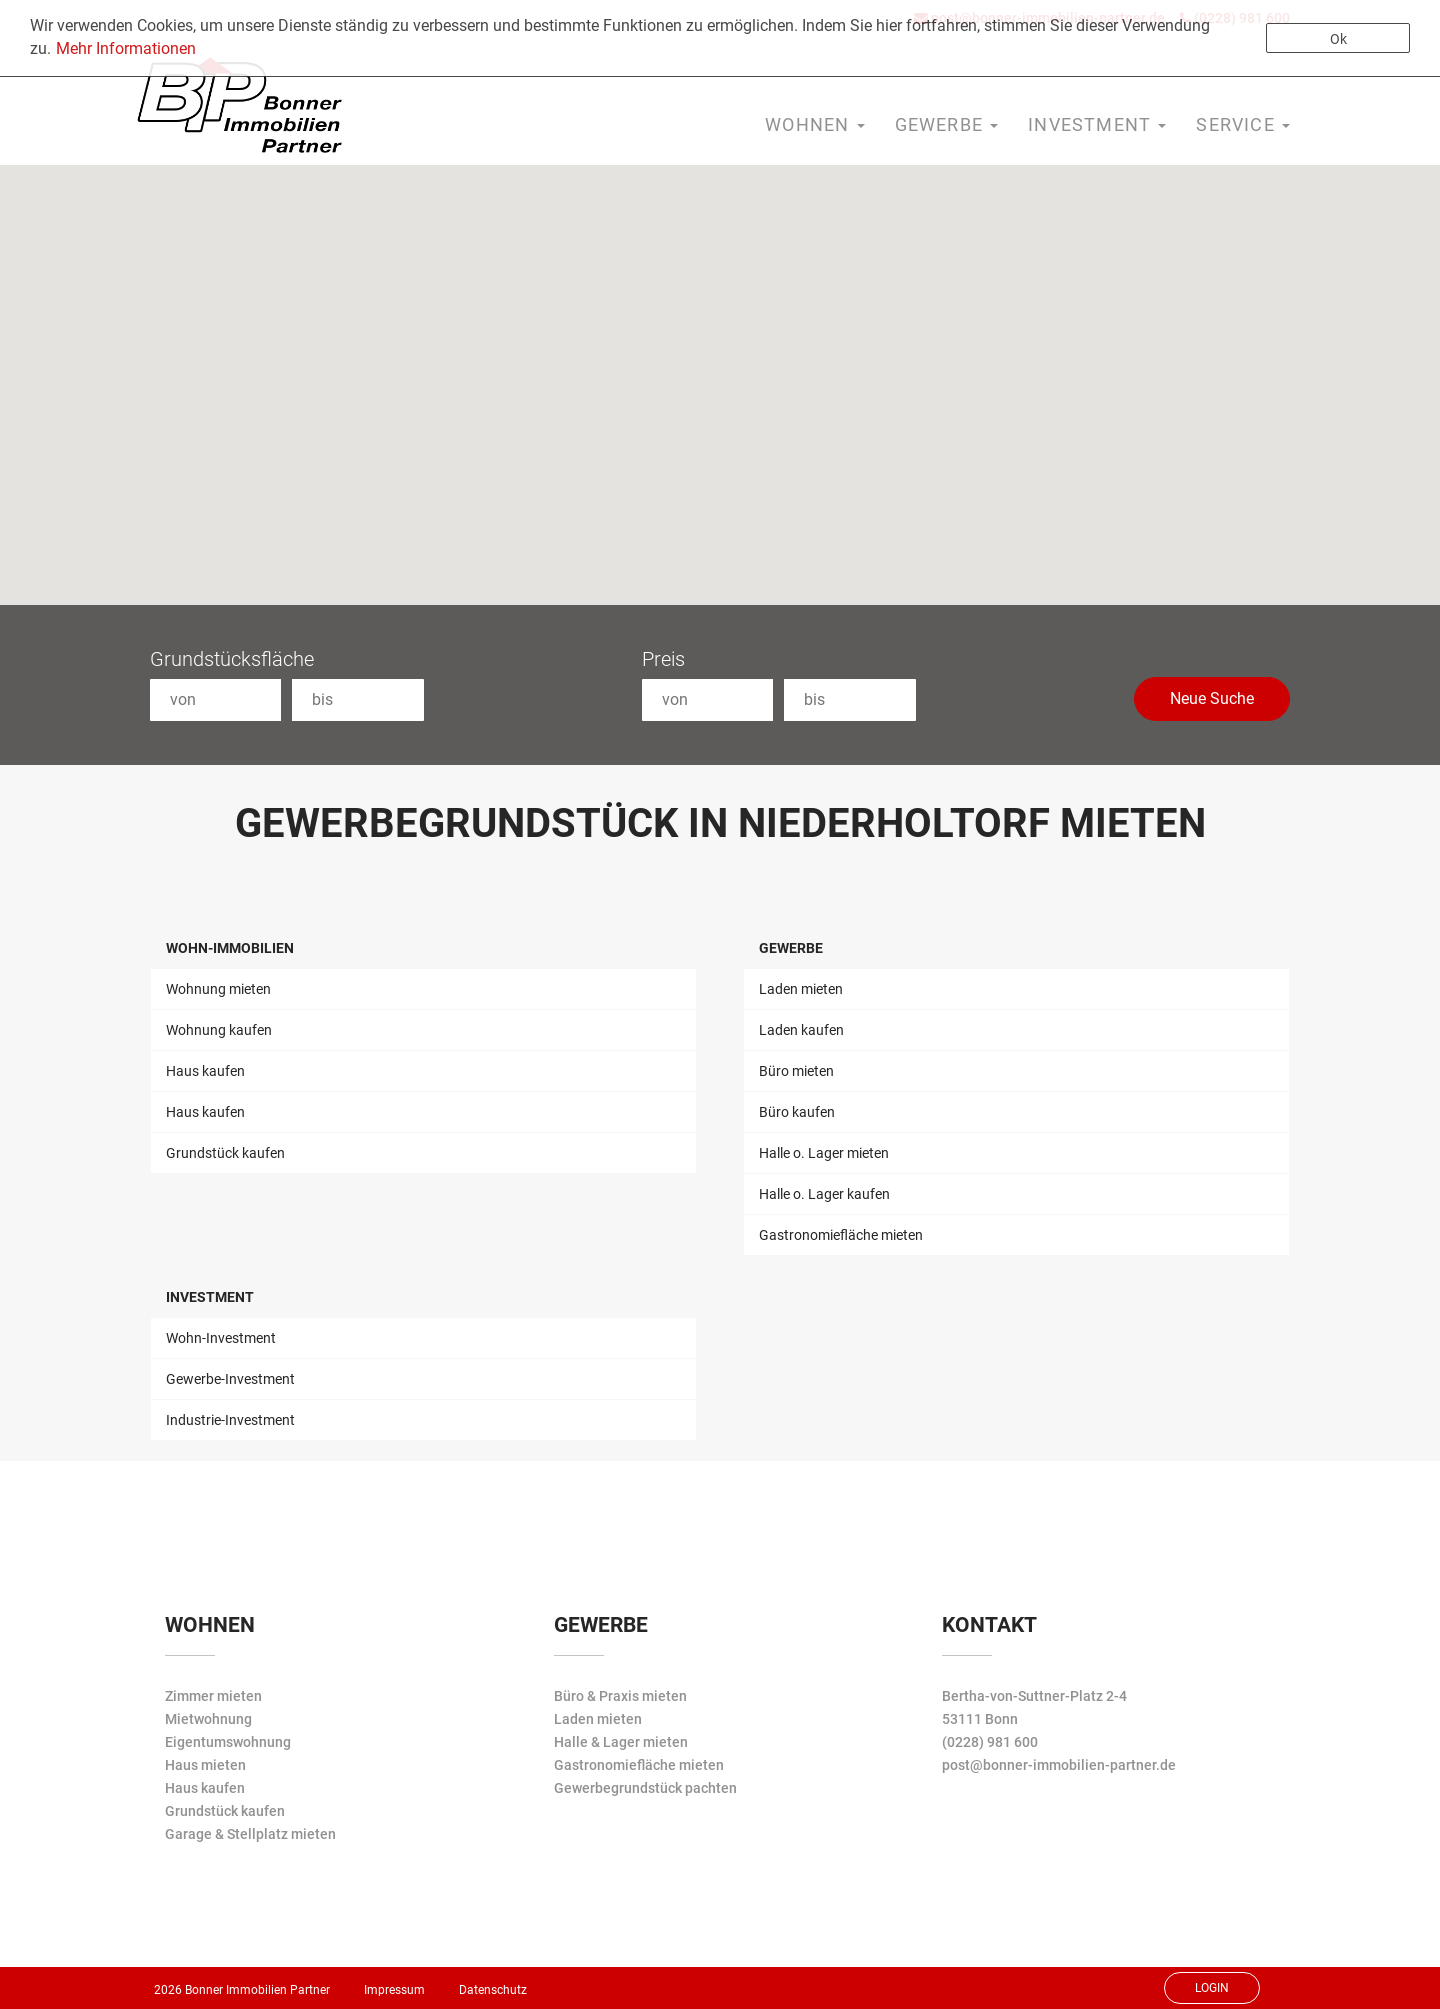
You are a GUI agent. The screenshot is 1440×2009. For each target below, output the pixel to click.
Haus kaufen (205, 1071)
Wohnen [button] (814, 124)
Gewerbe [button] (947, 124)
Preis (663, 659)
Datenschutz (493, 1990)
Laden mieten (801, 989)
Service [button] (1243, 124)
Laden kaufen (801, 1030)
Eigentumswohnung (228, 1742)
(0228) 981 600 (990, 1742)
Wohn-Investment (221, 1338)
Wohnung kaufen (219, 1030)
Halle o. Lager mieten (824, 1153)
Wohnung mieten (218, 989)
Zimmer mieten (213, 1696)
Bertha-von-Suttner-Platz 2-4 (1034, 1696)
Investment (210, 1297)
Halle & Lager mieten (621, 1742)
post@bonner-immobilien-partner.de (1059, 1765)
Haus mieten (205, 1765)
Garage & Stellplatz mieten (250, 1834)
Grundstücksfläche (232, 659)
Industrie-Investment (230, 1420)
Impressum (394, 1990)
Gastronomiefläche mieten (841, 1235)
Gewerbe (791, 948)
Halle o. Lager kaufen (824, 1194)
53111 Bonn (980, 1719)
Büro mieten (796, 1071)
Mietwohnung (208, 1719)
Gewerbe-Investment (230, 1379)
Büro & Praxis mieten (620, 1696)
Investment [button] (1097, 124)
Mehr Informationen (126, 48)
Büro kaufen (797, 1112)
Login (1212, 1988)
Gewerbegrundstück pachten (645, 1788)
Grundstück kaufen (225, 1153)
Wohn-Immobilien (230, 948)
